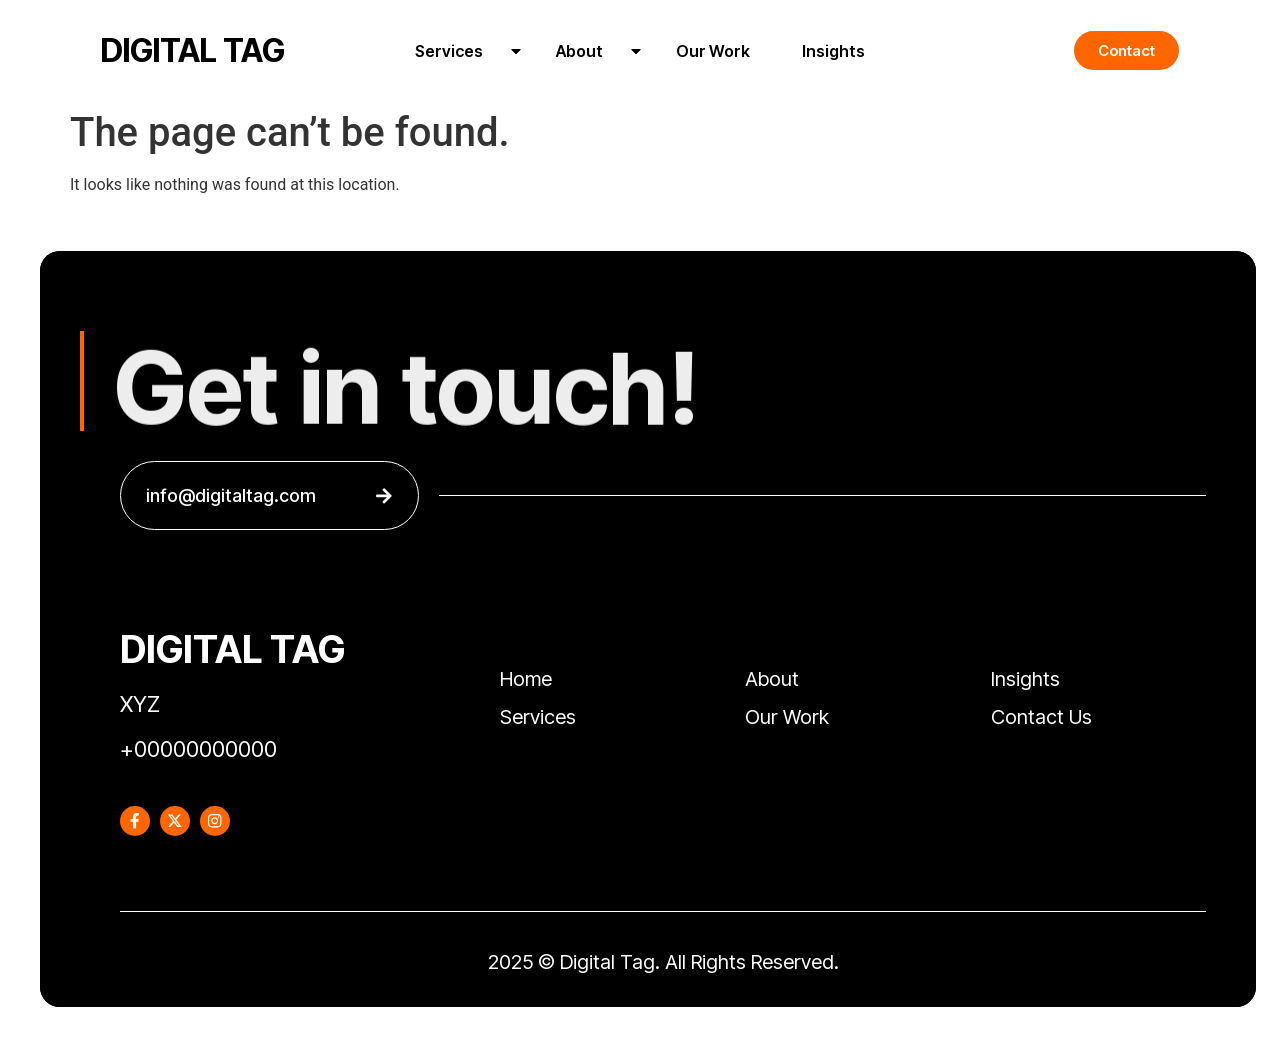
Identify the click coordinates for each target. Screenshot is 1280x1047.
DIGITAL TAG (193, 50)
